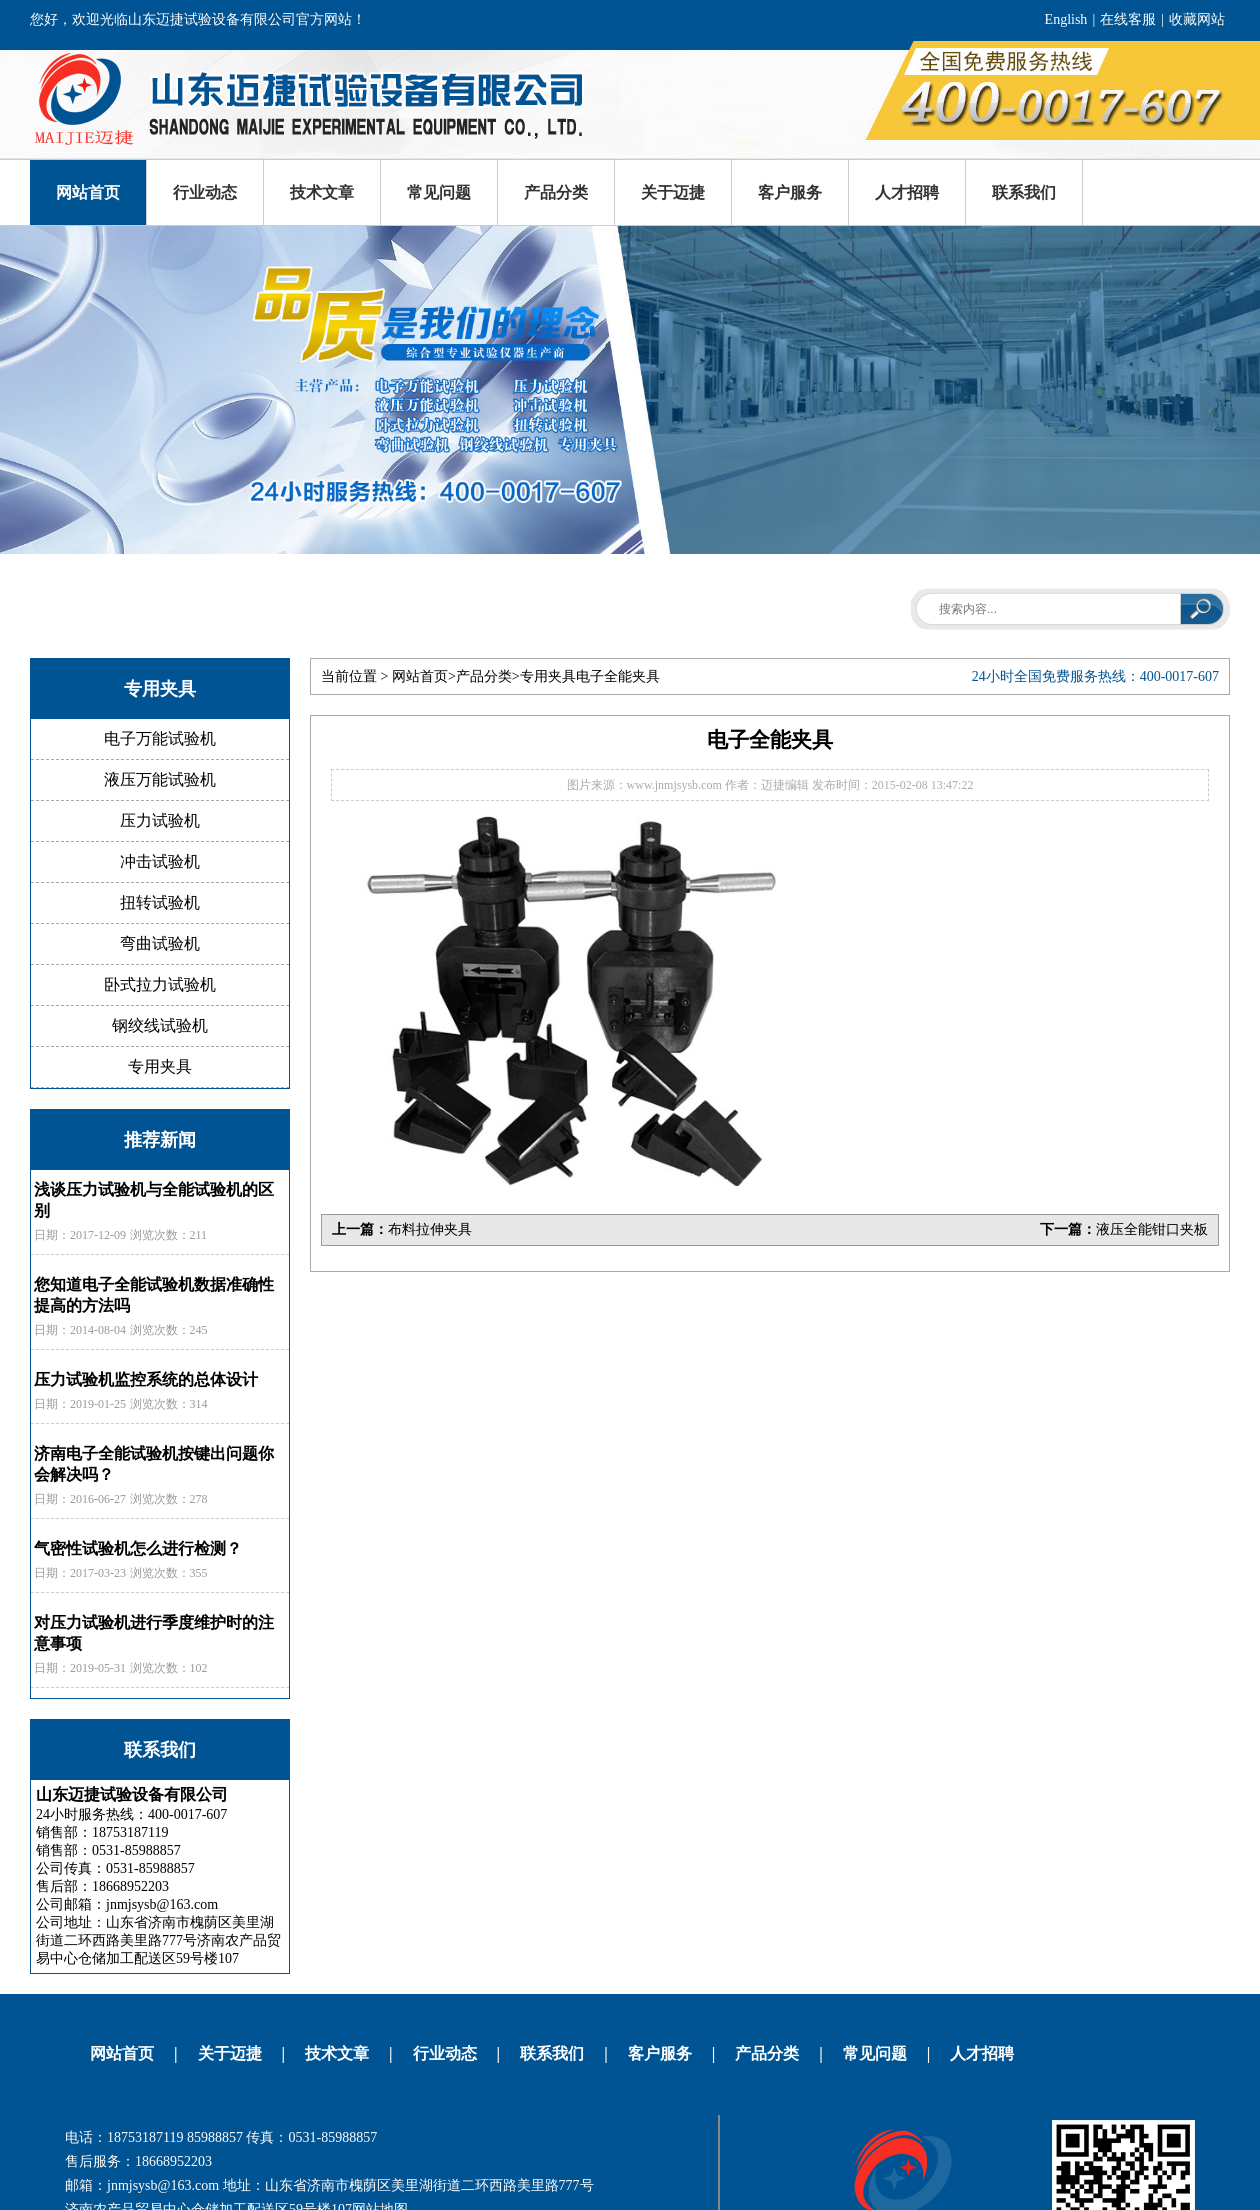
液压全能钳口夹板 (1152, 1229)
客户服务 (790, 192)
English (1066, 19)
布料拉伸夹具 (430, 1229)
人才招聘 (907, 192)
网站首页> (424, 676)
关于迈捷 (673, 192)
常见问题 (439, 192)
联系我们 (1024, 192)
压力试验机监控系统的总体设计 (146, 1379)
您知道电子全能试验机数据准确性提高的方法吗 (154, 1295)
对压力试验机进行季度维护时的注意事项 (154, 1633)
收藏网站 (1197, 19)
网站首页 (88, 192)
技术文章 (322, 192)
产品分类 (556, 192)
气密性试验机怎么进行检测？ (138, 1548)
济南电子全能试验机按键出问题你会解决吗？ (154, 1464)
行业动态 (205, 192)
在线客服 (1128, 19)
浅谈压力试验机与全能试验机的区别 (154, 1200)
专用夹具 (548, 676)
